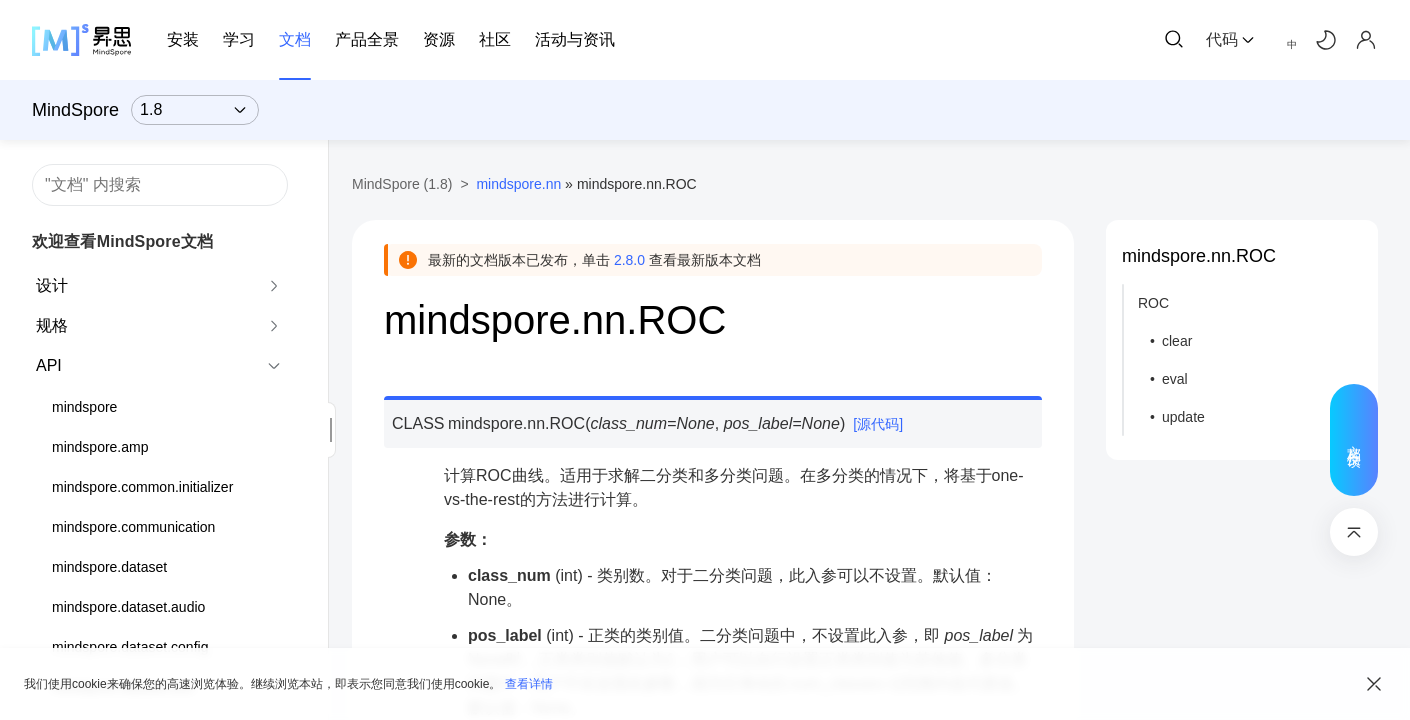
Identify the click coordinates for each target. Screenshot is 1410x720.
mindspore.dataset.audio (128, 607)
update (1183, 417)
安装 (183, 39)
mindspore (84, 407)
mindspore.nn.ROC (1199, 256)
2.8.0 (629, 260)
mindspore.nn (518, 184)
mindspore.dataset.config (130, 647)
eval (1175, 379)
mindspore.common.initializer (142, 487)
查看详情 (529, 684)
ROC (1153, 303)
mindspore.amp (100, 447)
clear (1177, 341)
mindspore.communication (133, 527)
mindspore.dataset (109, 567)
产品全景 (367, 39)
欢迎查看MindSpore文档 (122, 241)
